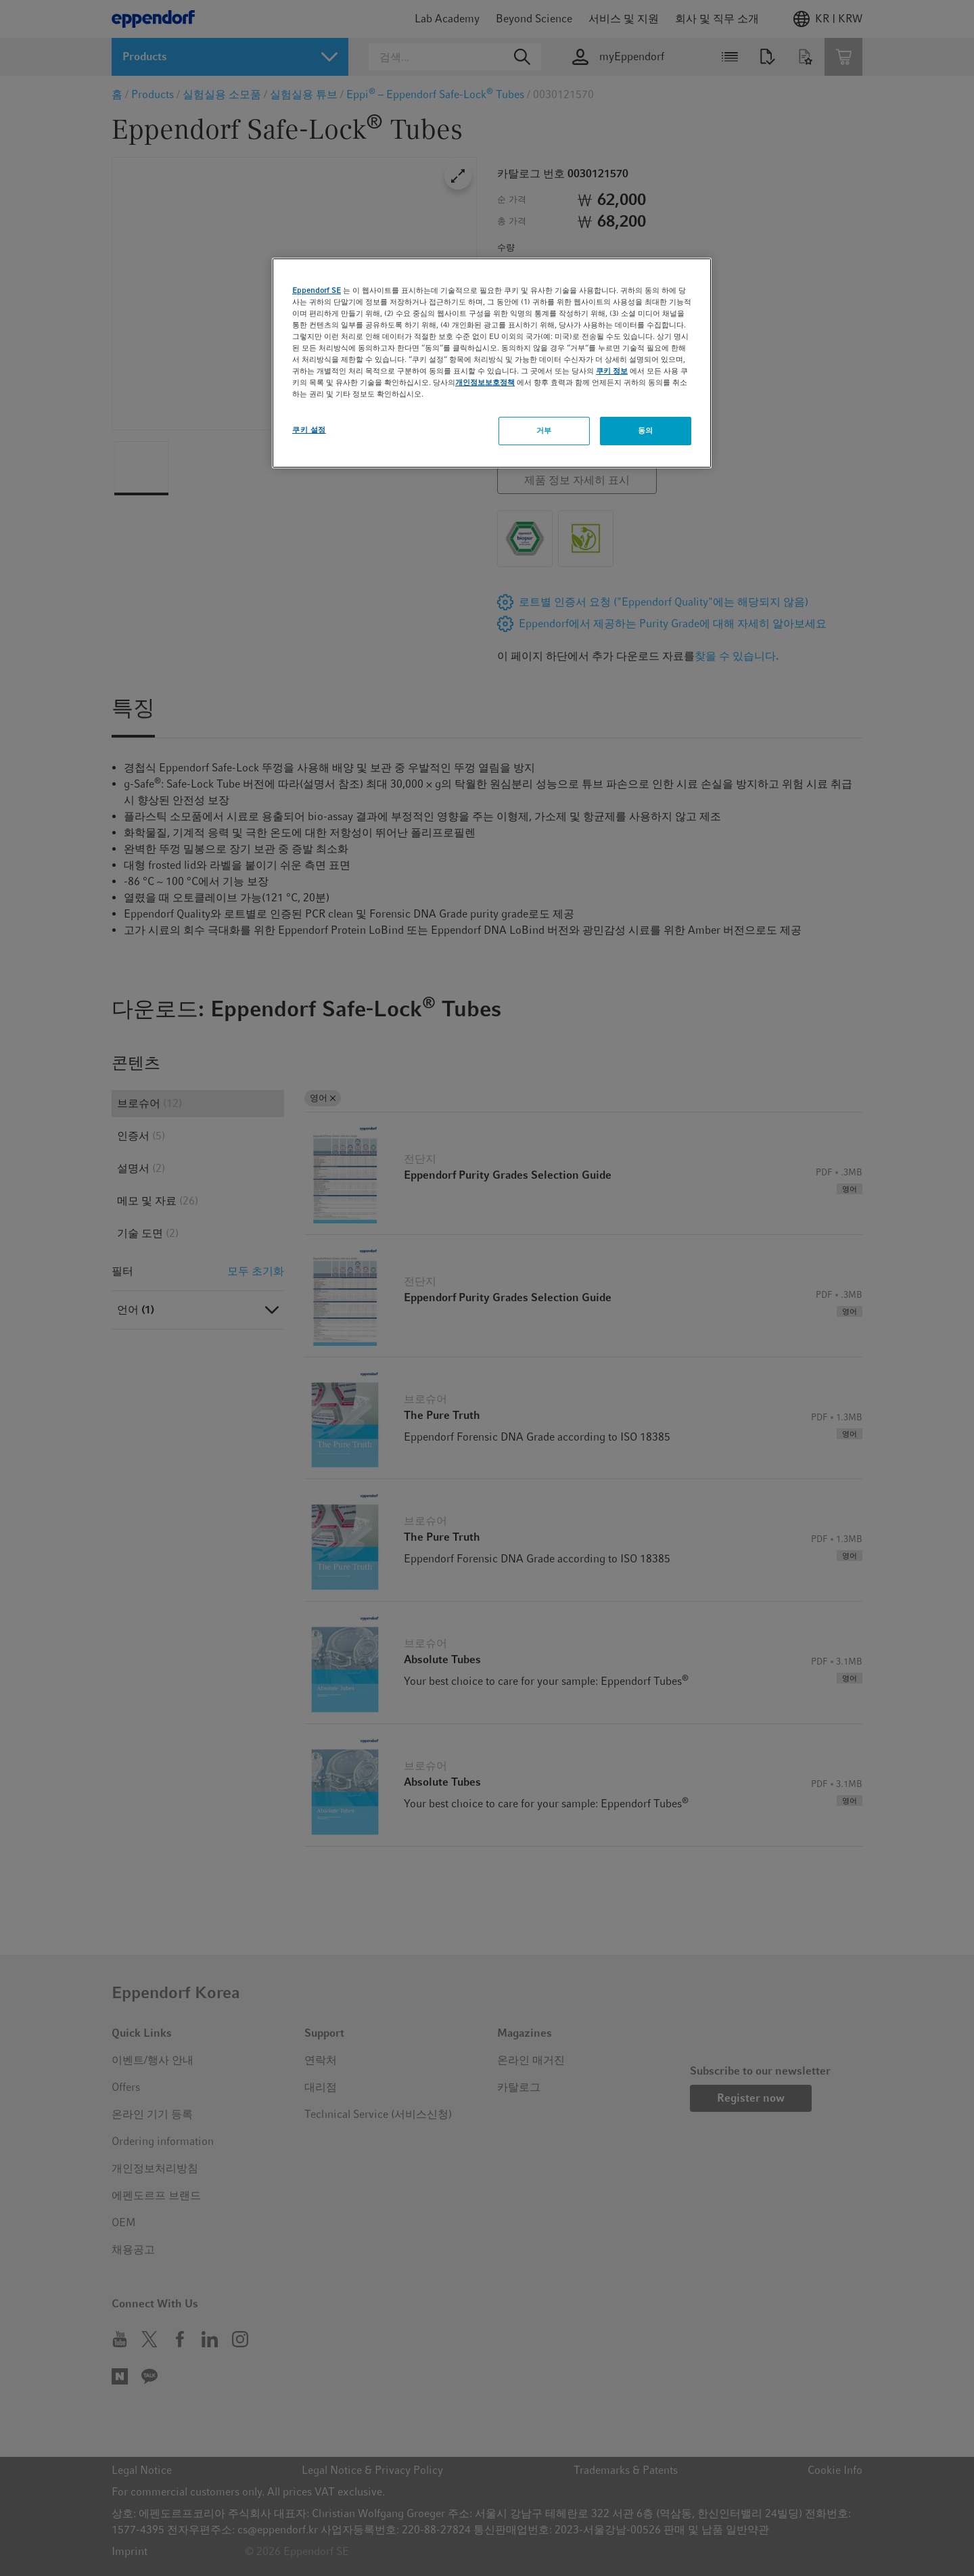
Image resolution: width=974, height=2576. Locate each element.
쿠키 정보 (612, 371)
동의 (645, 430)
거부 (544, 430)
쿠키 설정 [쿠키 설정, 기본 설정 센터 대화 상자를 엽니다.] (309, 429)
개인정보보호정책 (485, 382)
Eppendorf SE (316, 290)
